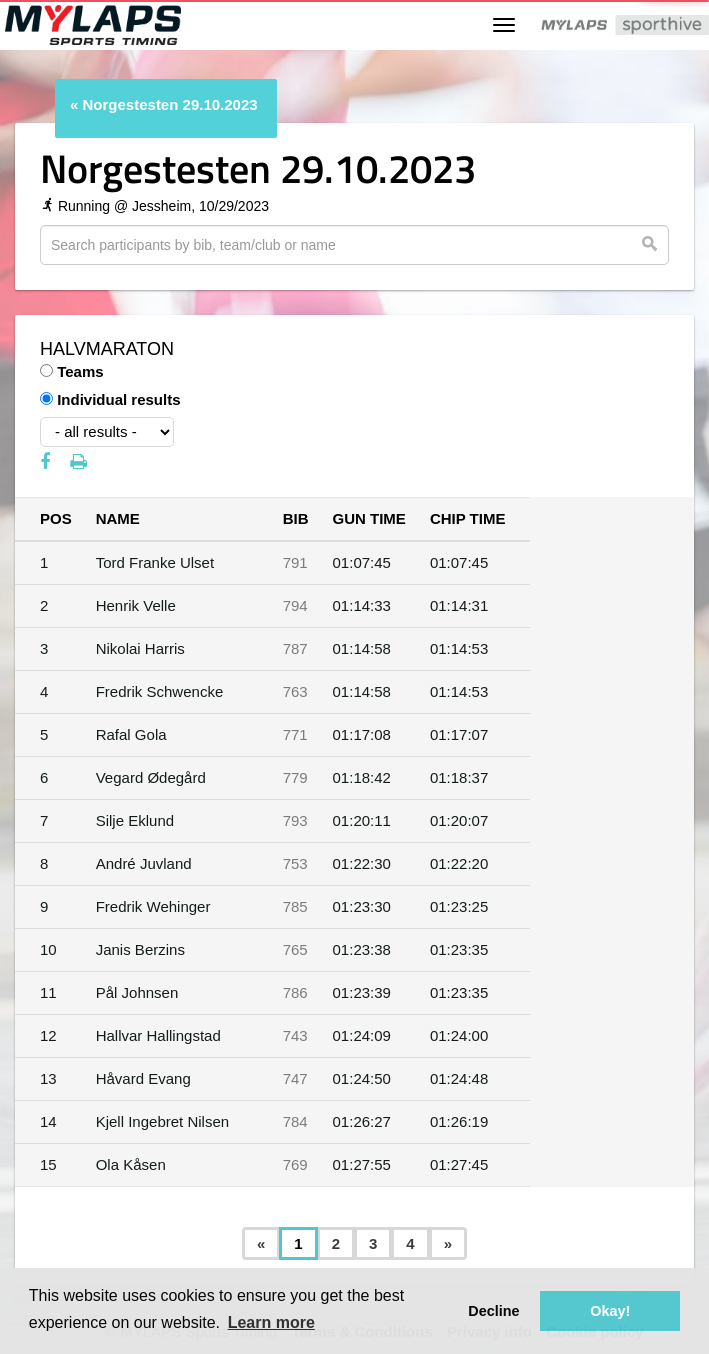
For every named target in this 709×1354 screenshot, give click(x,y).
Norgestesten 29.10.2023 (170, 104)
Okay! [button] (610, 1311)
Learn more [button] (271, 1322)
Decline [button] (493, 1311)
